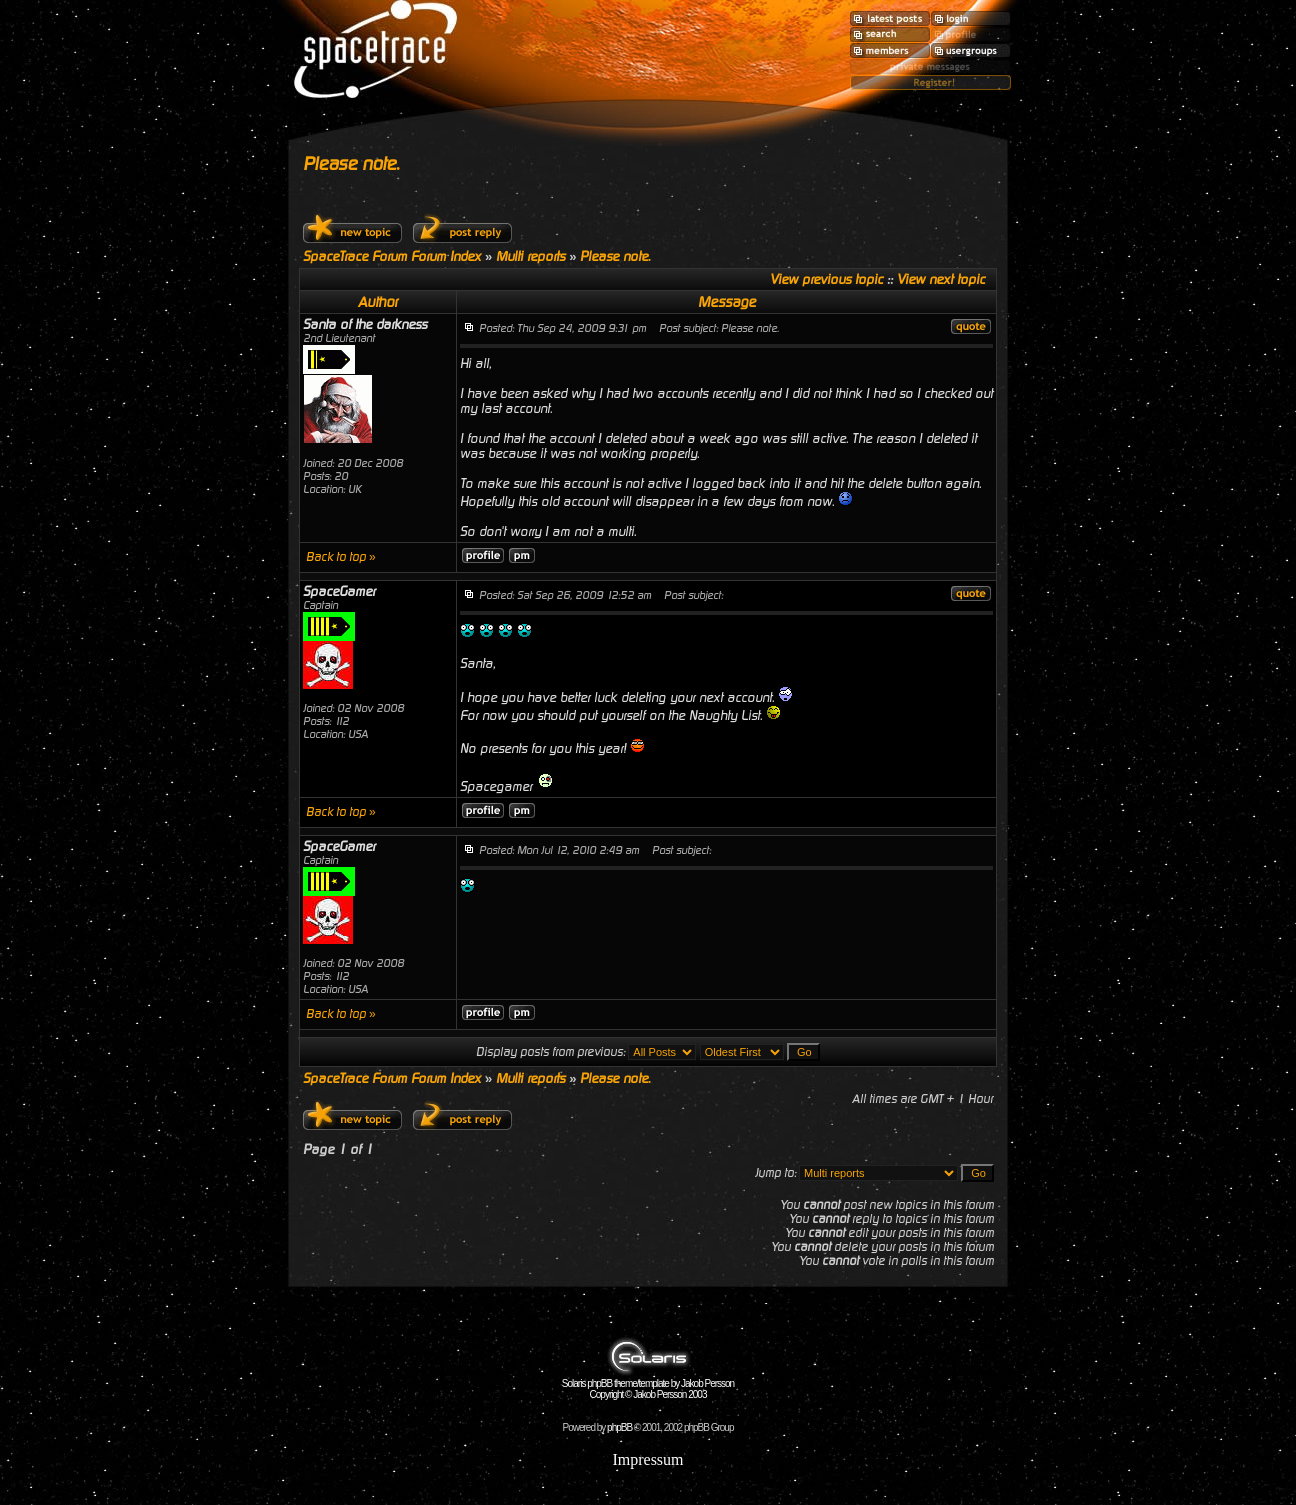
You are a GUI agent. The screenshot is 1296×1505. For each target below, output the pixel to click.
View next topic (941, 279)
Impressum (647, 1459)
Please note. (351, 163)
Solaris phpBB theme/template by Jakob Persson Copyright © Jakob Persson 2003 (648, 1384)
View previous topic (826, 279)
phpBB (619, 1427)
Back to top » (341, 557)
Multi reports (530, 256)
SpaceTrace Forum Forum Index (392, 256)
